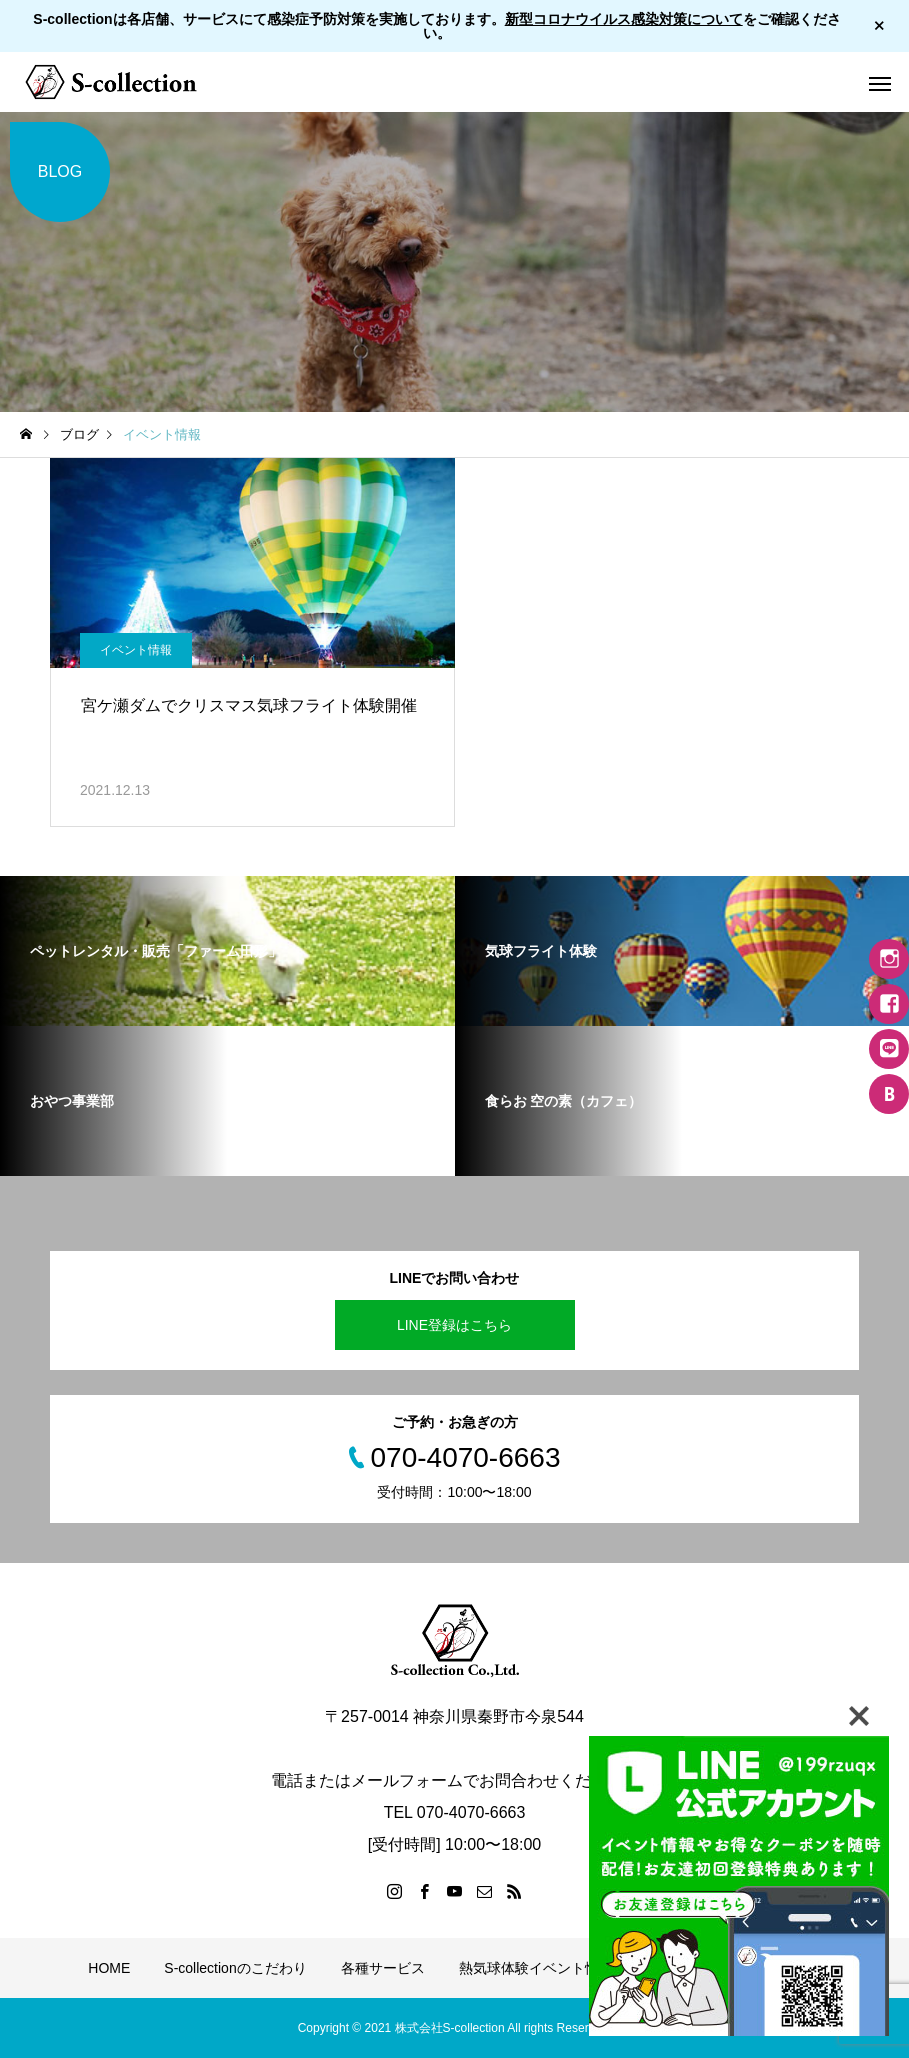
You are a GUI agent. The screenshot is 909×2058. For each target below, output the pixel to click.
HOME (109, 1968)
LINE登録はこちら (454, 1325)
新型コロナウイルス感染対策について (624, 19)
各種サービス (383, 1968)
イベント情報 (136, 650)
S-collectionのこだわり (235, 1968)
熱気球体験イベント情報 (536, 1968)
